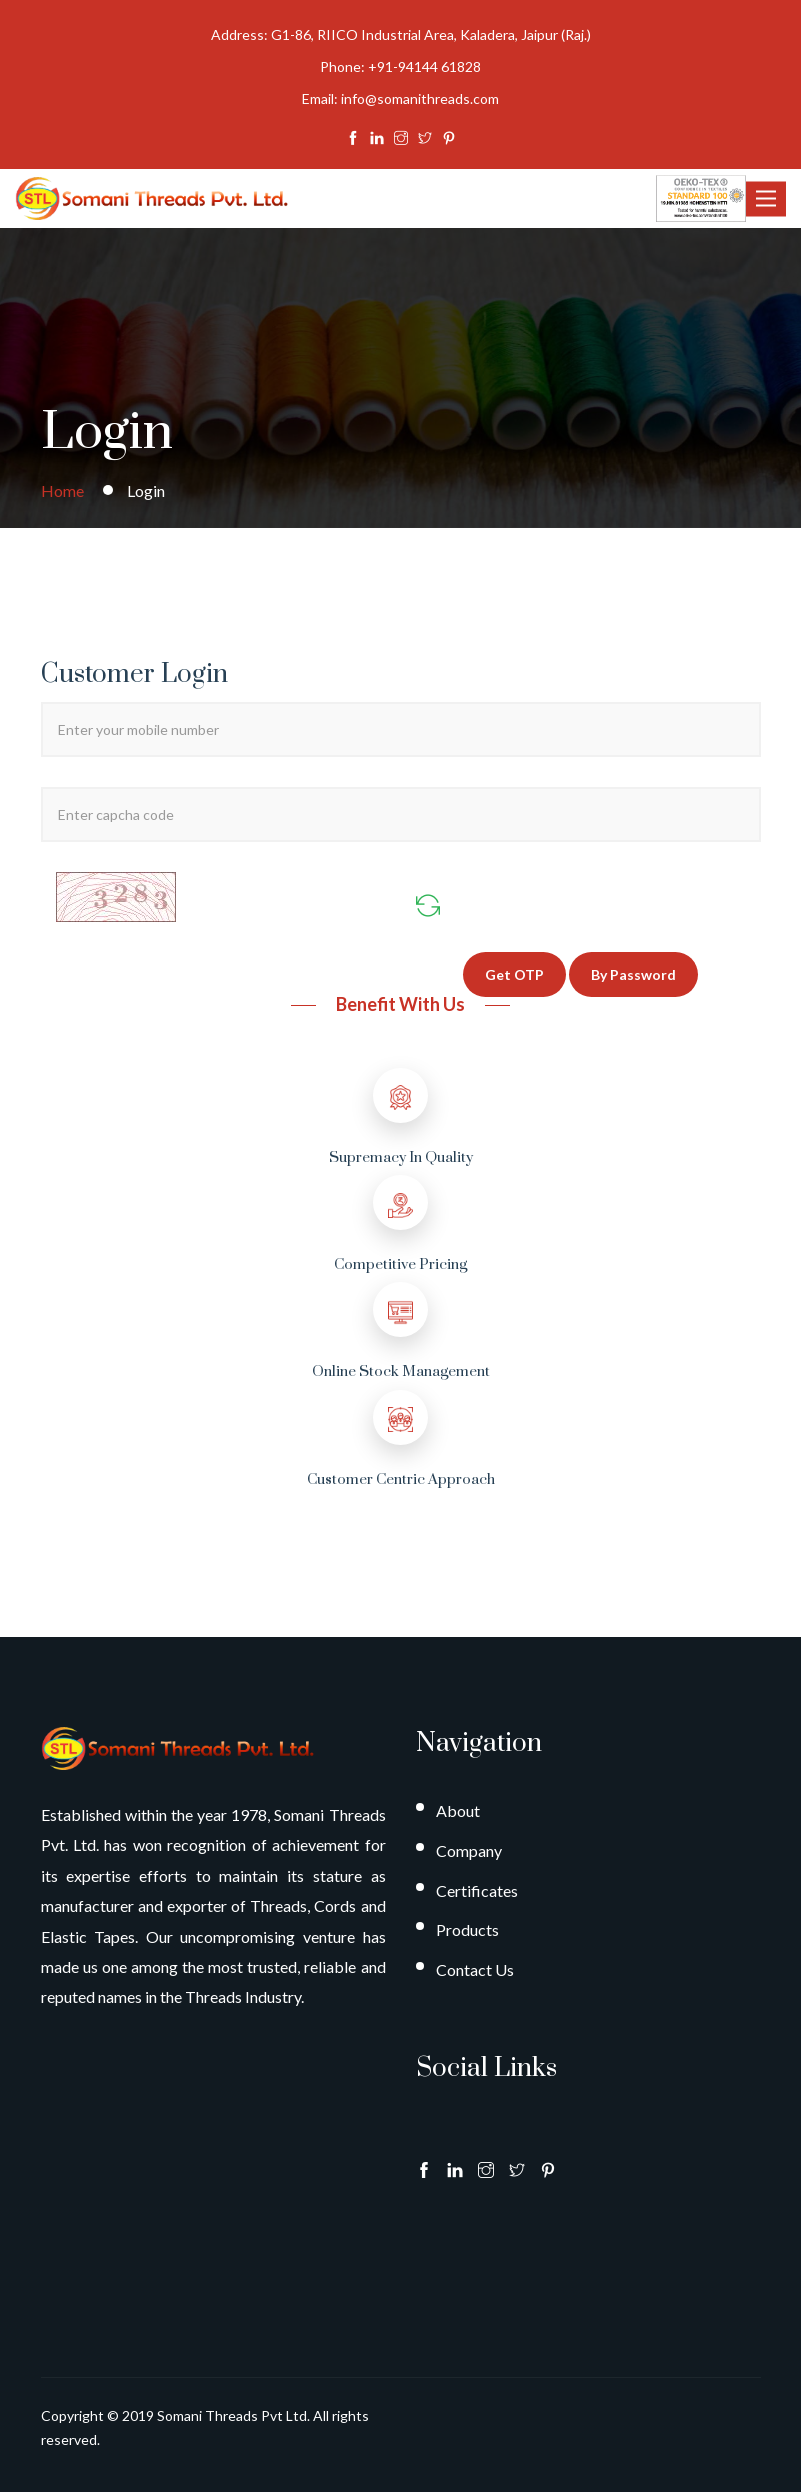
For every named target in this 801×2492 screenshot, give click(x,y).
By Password (633, 974)
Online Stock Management (401, 1371)
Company (469, 1850)
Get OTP (514, 974)
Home (62, 490)
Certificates (477, 1890)
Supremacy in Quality (401, 1157)
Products (467, 1929)
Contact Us (475, 1969)
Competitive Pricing (400, 1264)
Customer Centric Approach (401, 1479)
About (458, 1810)
